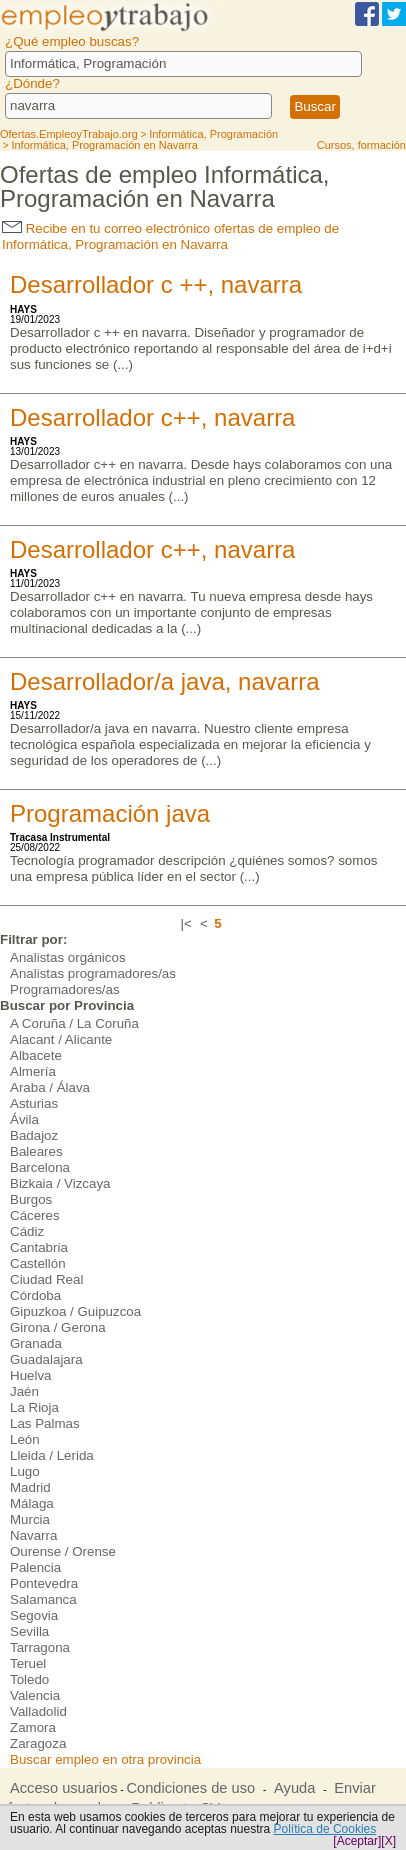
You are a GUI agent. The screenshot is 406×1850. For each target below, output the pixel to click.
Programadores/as (65, 989)
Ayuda (294, 1788)
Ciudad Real (46, 1279)
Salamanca (43, 1599)
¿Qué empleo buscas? (72, 41)
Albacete (36, 1055)
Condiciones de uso (190, 1788)
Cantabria (39, 1247)
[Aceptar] (357, 1841)
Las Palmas (45, 1423)
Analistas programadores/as (93, 973)
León (25, 1439)
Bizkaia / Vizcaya (60, 1183)
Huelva (31, 1375)
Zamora (33, 1727)
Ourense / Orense (63, 1551)
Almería (33, 1071)
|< (186, 923)
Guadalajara (46, 1359)
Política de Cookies (325, 1829)
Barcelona (40, 1167)
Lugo (25, 1471)
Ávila (24, 1119)
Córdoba (35, 1295)
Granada (36, 1343)
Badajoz (34, 1135)
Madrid (30, 1487)
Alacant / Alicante (61, 1039)
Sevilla (29, 1631)
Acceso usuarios (64, 1788)
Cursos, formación (361, 145)
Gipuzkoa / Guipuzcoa (75, 1311)
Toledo (29, 1679)
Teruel (28, 1663)
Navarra (33, 1535)
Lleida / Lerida (52, 1455)
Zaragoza (38, 1743)
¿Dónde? (32, 83)
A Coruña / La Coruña (74, 1023)
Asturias (34, 1103)
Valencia (35, 1695)
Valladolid (38, 1711)
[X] (388, 1841)
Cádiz (27, 1231)
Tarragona (40, 1647)
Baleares (36, 1151)
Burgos (31, 1199)
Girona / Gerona (58, 1327)
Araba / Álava (50, 1087)
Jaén (24, 1391)
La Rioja (34, 1407)
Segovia (34, 1615)
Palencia (35, 1567)
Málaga (32, 1503)
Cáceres (35, 1215)
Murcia (30, 1519)
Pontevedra (44, 1583)
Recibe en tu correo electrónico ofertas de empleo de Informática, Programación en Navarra (170, 236)
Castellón (38, 1263)
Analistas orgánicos (68, 957)
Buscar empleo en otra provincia (105, 1759)
